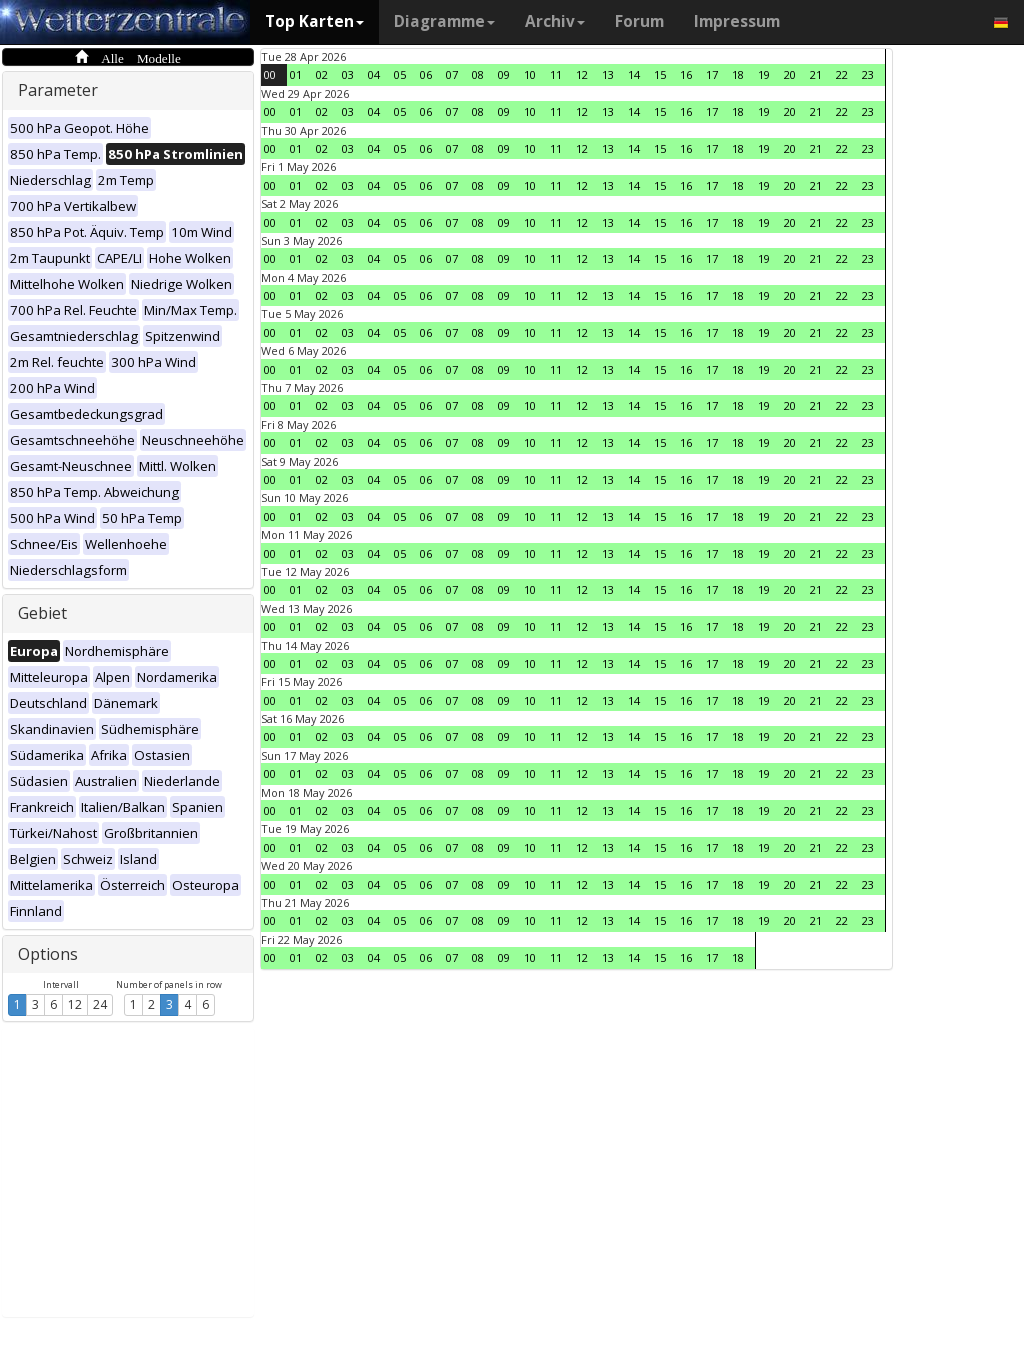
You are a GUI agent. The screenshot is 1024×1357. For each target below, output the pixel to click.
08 (478, 74)
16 (686, 74)
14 (634, 74)
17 (712, 74)
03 (348, 74)
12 (75, 1004)
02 (322, 74)
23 (868, 74)
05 (400, 74)
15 (660, 74)
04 (374, 74)
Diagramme (444, 21)
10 (530, 74)
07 (452, 74)
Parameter (58, 90)
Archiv (555, 21)
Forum (639, 21)
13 (608, 74)
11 (556, 74)
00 (270, 74)
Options (48, 954)
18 (738, 74)
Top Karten (314, 21)
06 (426, 74)
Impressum (737, 21)
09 (504, 74)
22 (842, 74)
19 (764, 74)
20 (790, 74)
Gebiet (42, 613)
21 (816, 74)
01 (296, 74)
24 (100, 1004)
